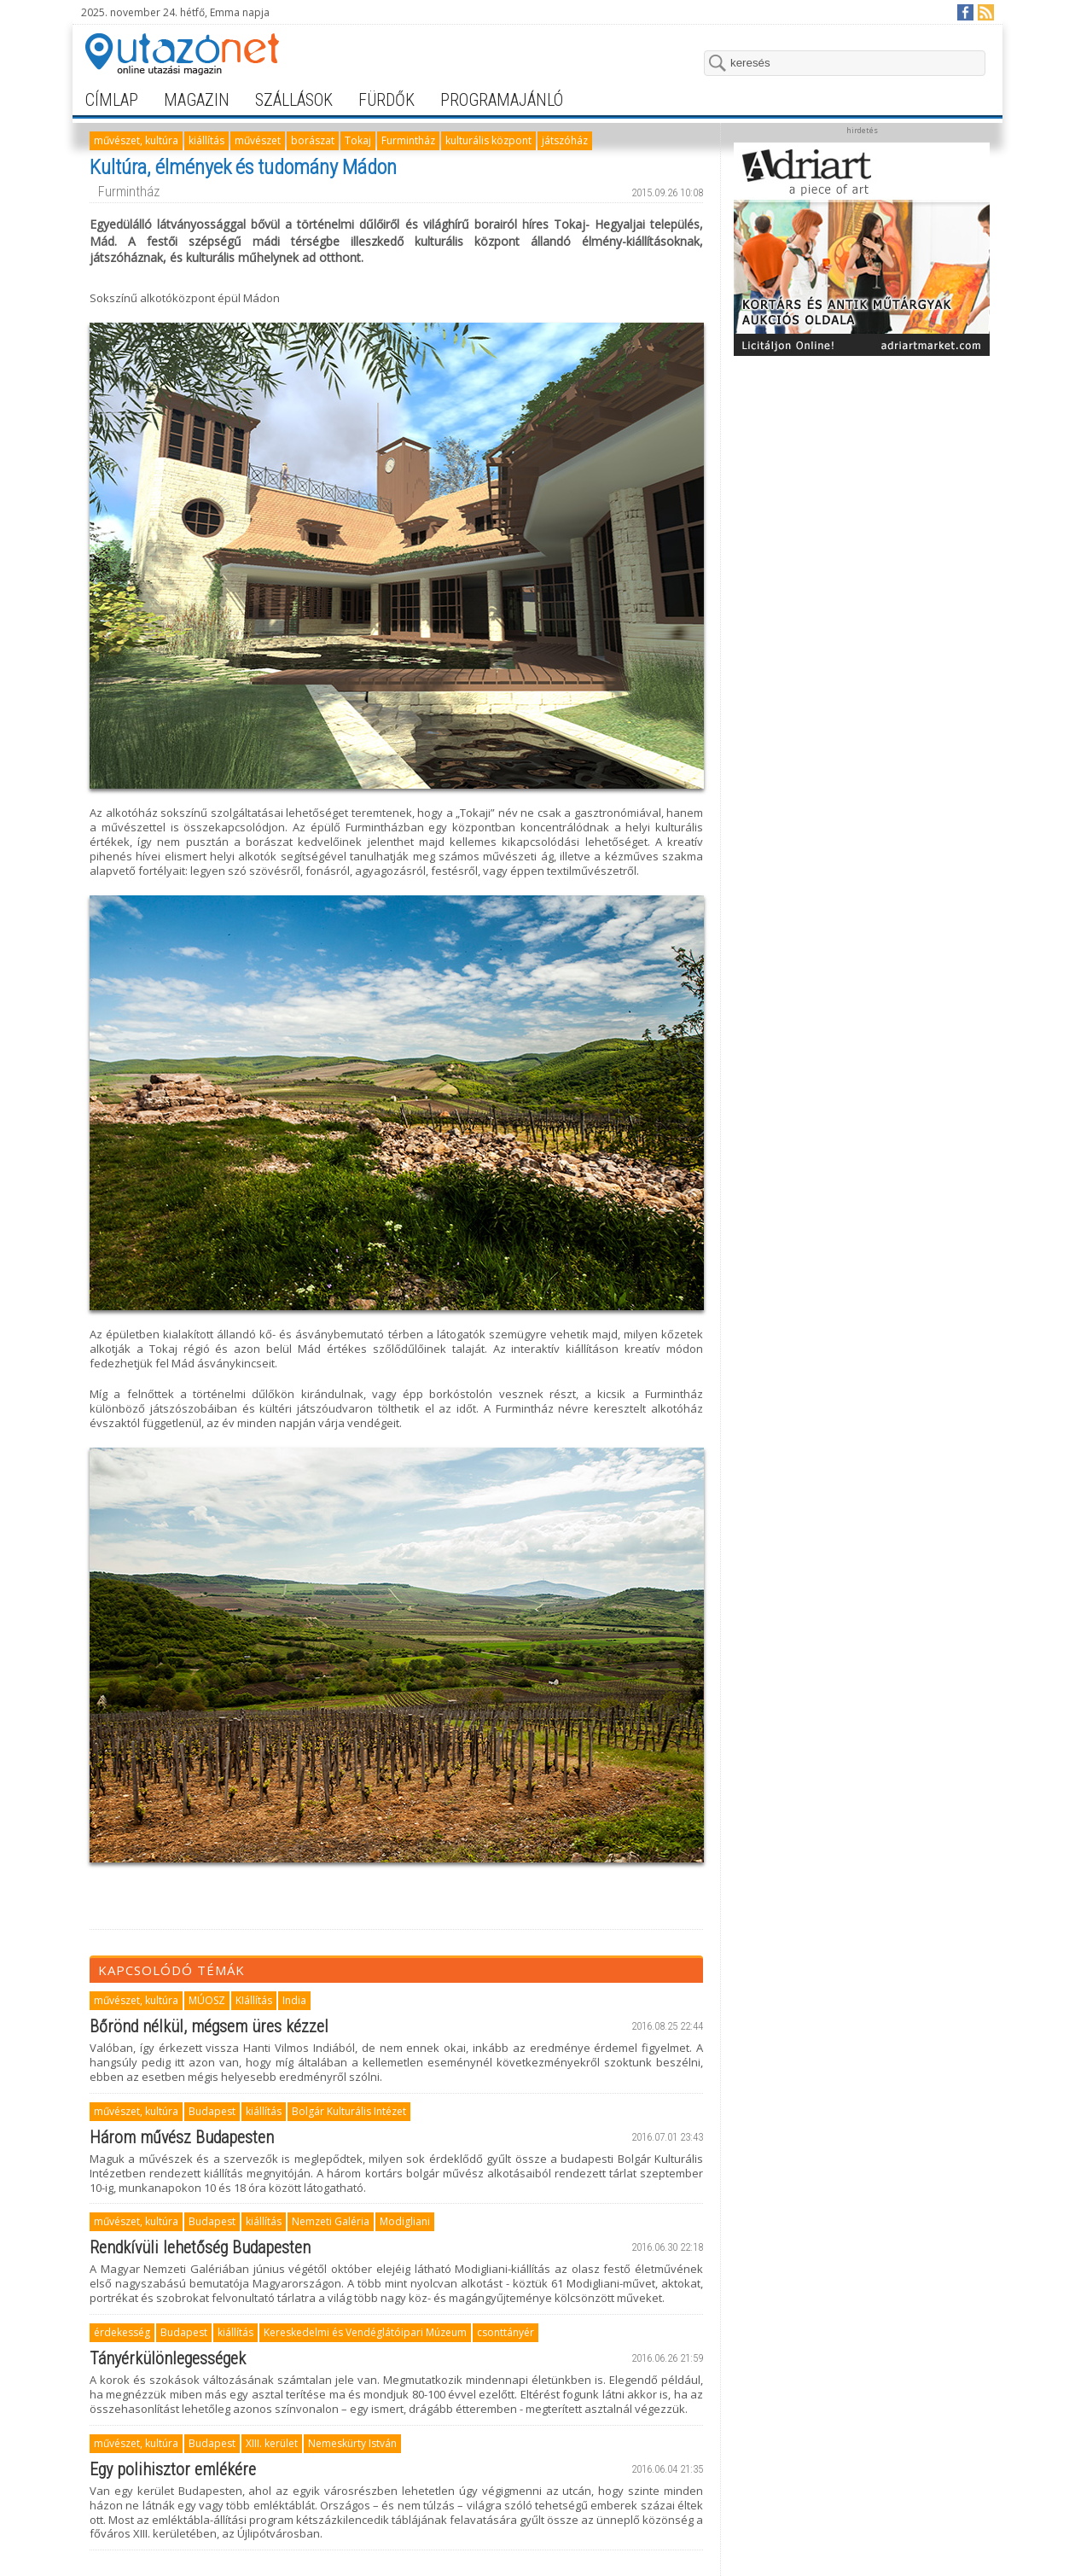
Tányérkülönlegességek (168, 2358)
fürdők (386, 100)
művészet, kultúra (136, 140)
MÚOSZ (207, 2000)
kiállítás (206, 140)
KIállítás (253, 2000)
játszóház (565, 140)
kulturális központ (488, 140)
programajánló (501, 100)
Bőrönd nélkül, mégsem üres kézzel (209, 2026)
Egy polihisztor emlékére (173, 2469)
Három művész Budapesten (182, 2137)
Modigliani (405, 2221)
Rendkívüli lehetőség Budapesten (200, 2247)
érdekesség (122, 2332)
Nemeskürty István (352, 2443)
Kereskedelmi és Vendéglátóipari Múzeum (365, 2332)
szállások (294, 100)
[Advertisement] (862, 471)
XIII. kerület (272, 2443)
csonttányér (505, 2332)
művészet (258, 140)
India (294, 2000)
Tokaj (358, 140)
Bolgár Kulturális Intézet (349, 2111)
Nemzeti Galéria (330, 2221)
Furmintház (408, 140)
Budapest (212, 2111)
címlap (111, 100)
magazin (197, 100)
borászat (312, 140)
